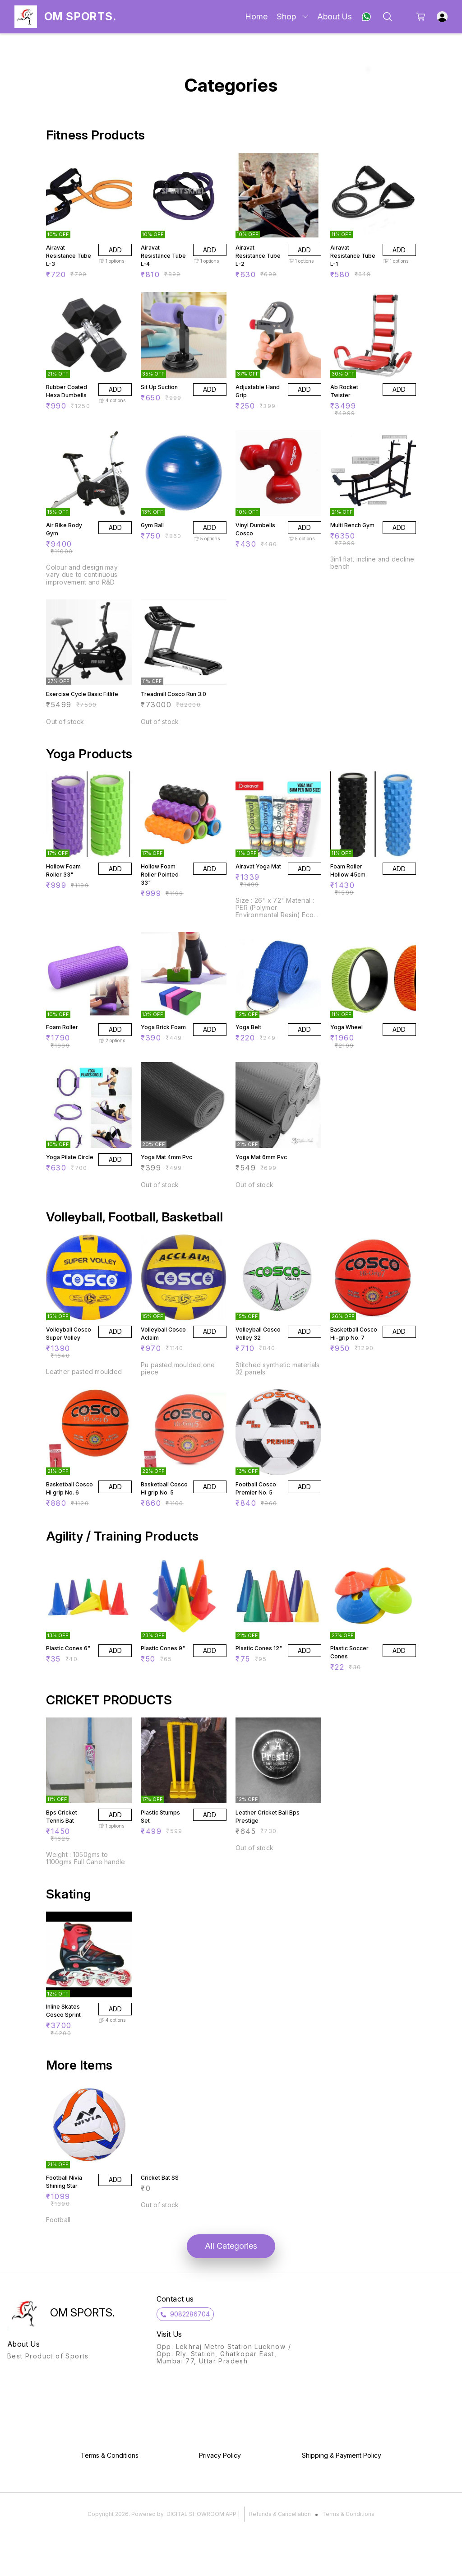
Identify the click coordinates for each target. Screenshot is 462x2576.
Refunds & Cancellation (280, 2514)
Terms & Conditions (348, 2514)
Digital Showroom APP (201, 2514)
